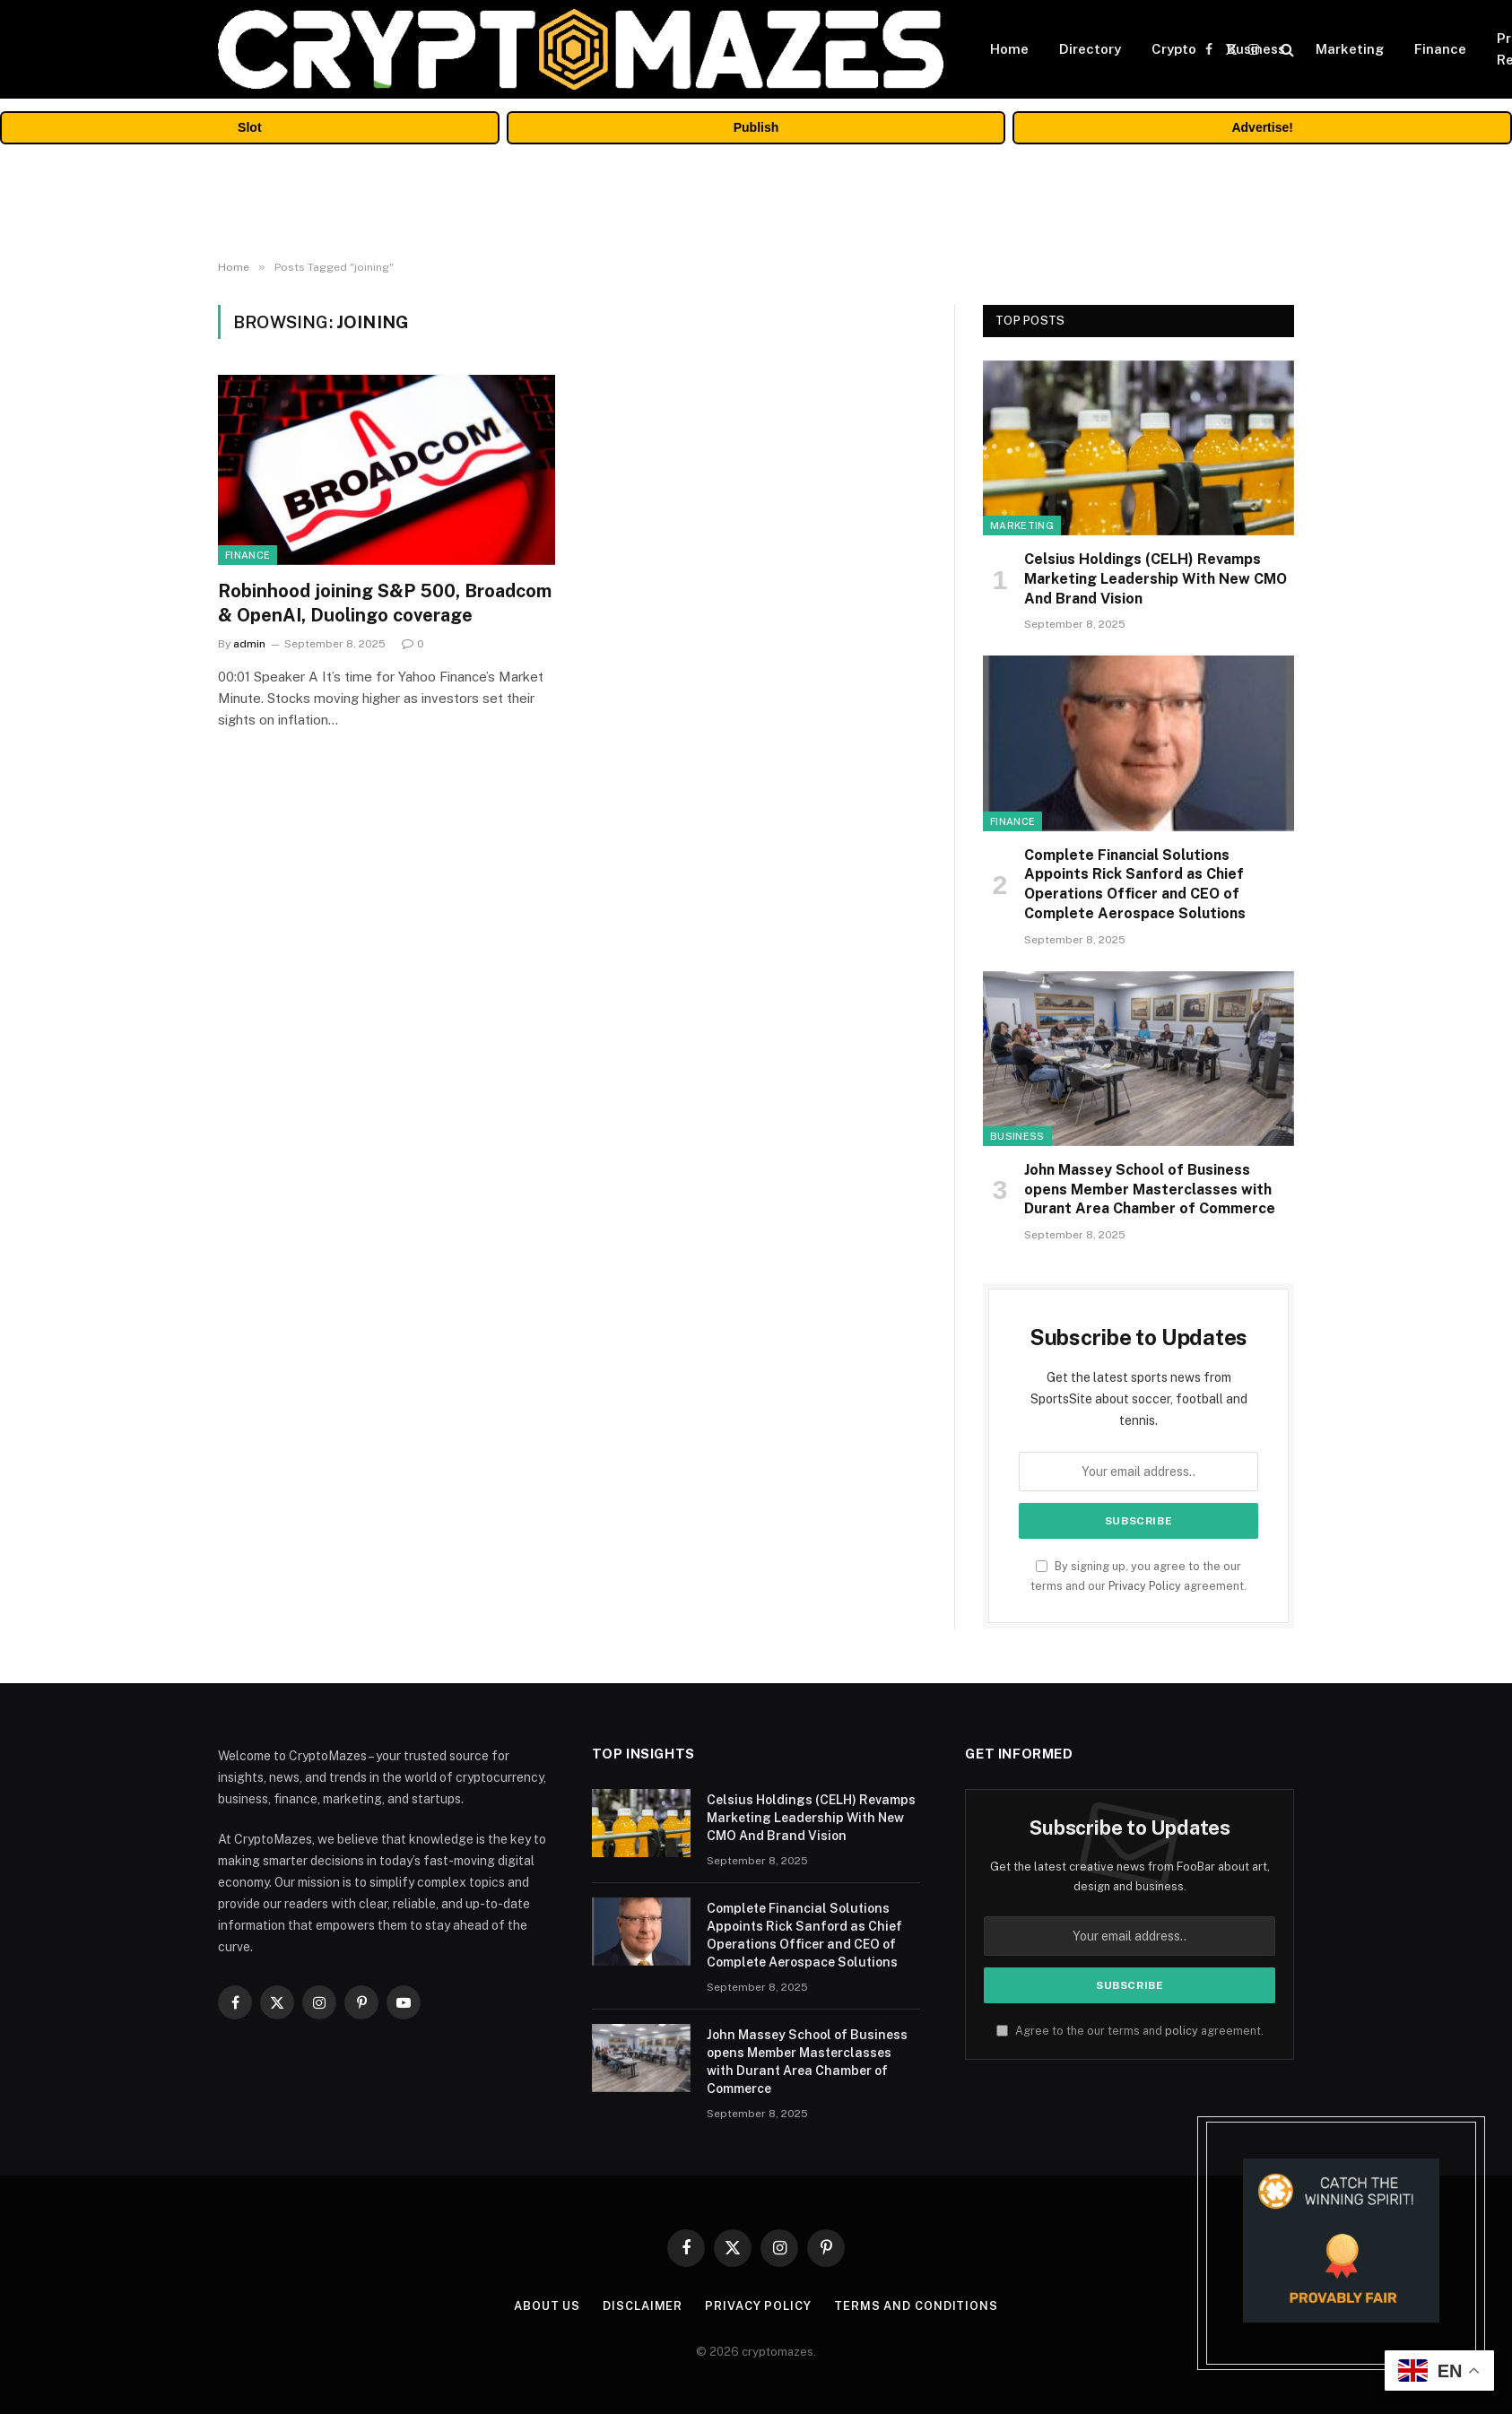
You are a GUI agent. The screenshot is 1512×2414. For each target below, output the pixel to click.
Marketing (1350, 48)
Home (1009, 48)
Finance (1440, 48)
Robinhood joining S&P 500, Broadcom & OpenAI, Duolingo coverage (385, 603)
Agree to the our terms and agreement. (1130, 2030)
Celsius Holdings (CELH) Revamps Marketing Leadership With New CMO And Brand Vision (1155, 579)
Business (1256, 48)
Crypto (1173, 48)
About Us (547, 2306)
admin (249, 644)
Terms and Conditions (916, 2306)
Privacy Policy (1144, 1586)
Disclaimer (642, 2306)
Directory (1090, 48)
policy (1181, 2030)
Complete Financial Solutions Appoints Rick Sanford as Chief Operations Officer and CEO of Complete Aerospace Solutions (1135, 884)
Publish (756, 127)
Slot (249, 127)
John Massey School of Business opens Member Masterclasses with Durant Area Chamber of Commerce (1149, 1189)
